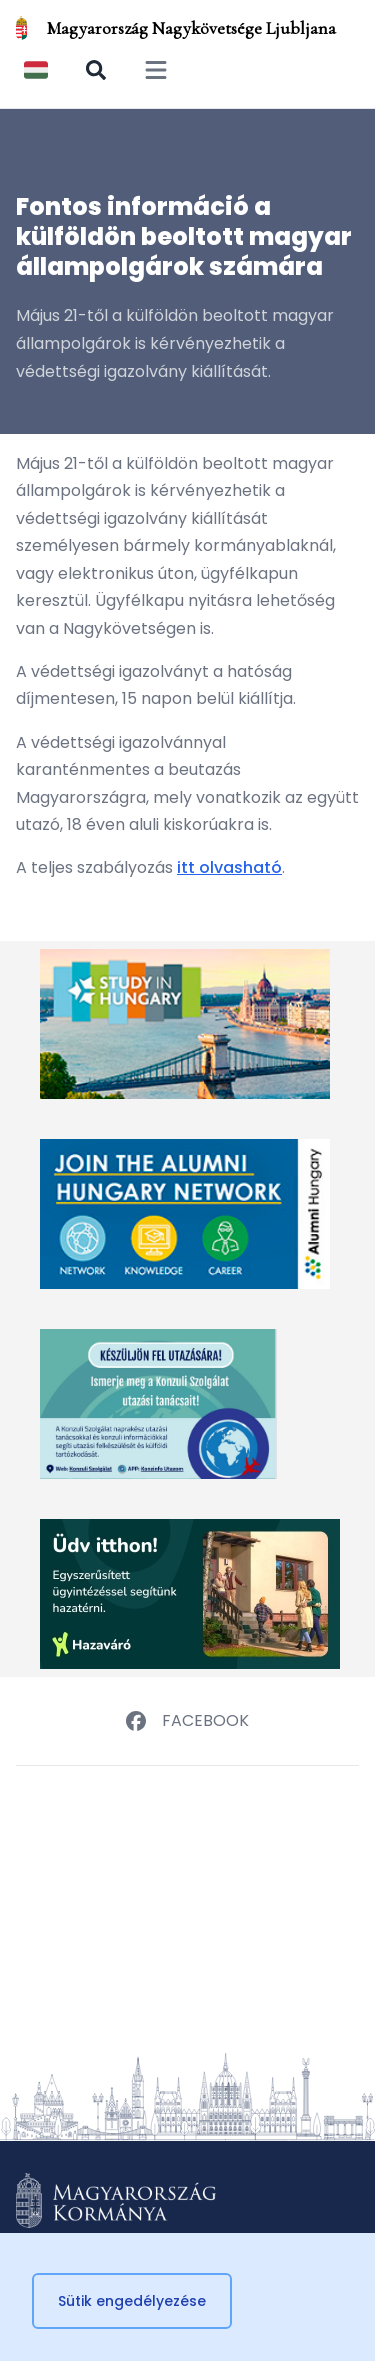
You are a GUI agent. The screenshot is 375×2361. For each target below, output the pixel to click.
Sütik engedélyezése (132, 2301)
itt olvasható (229, 867)
